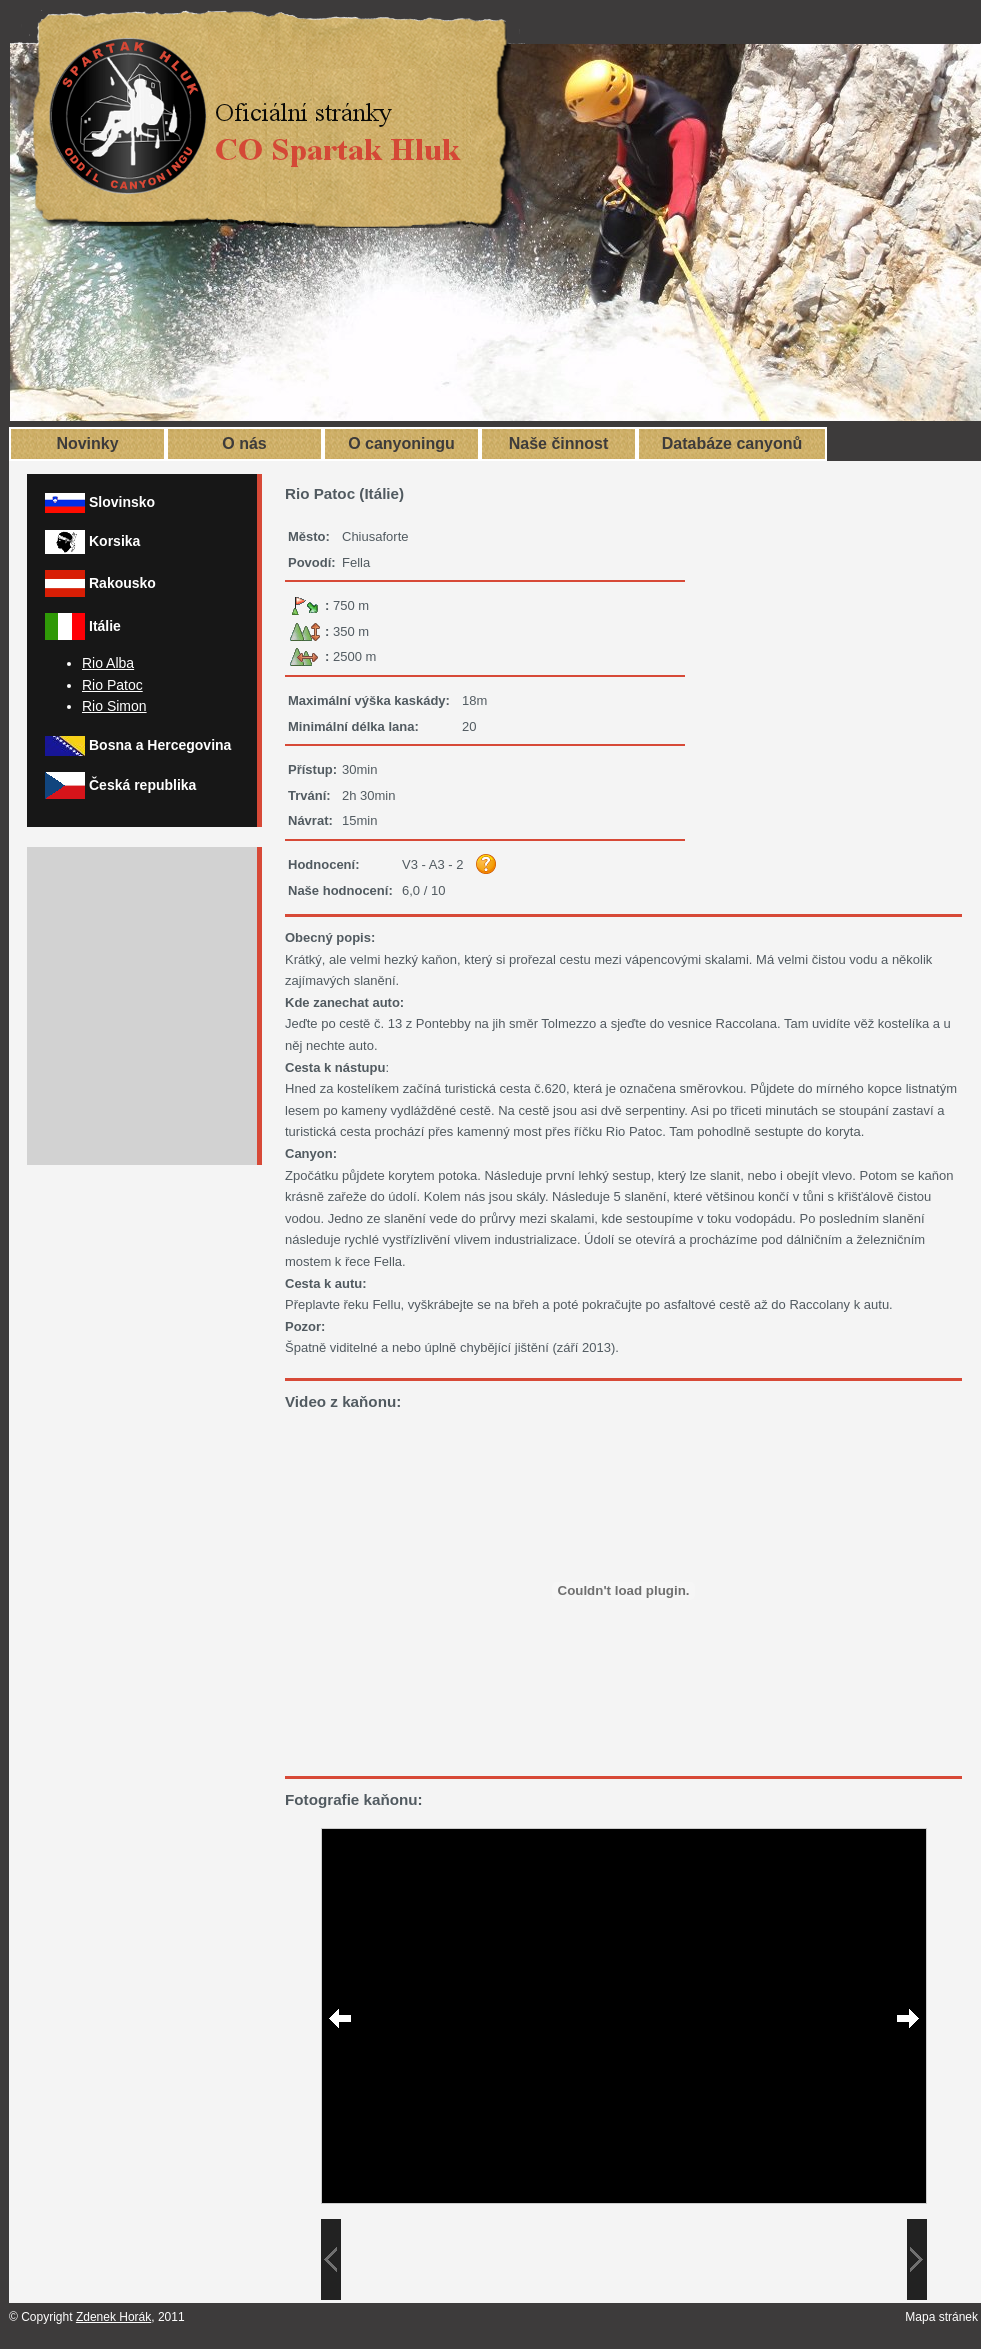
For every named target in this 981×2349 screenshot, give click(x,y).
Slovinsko (122, 502)
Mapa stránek (941, 2317)
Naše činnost (559, 443)
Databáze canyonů (732, 443)
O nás (244, 443)
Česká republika (142, 785)
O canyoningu (401, 443)
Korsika (114, 541)
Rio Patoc (112, 685)
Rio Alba (108, 663)
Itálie (105, 626)
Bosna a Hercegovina (160, 745)
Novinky (87, 443)
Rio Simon (114, 706)
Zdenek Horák (113, 2317)
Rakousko (122, 583)
